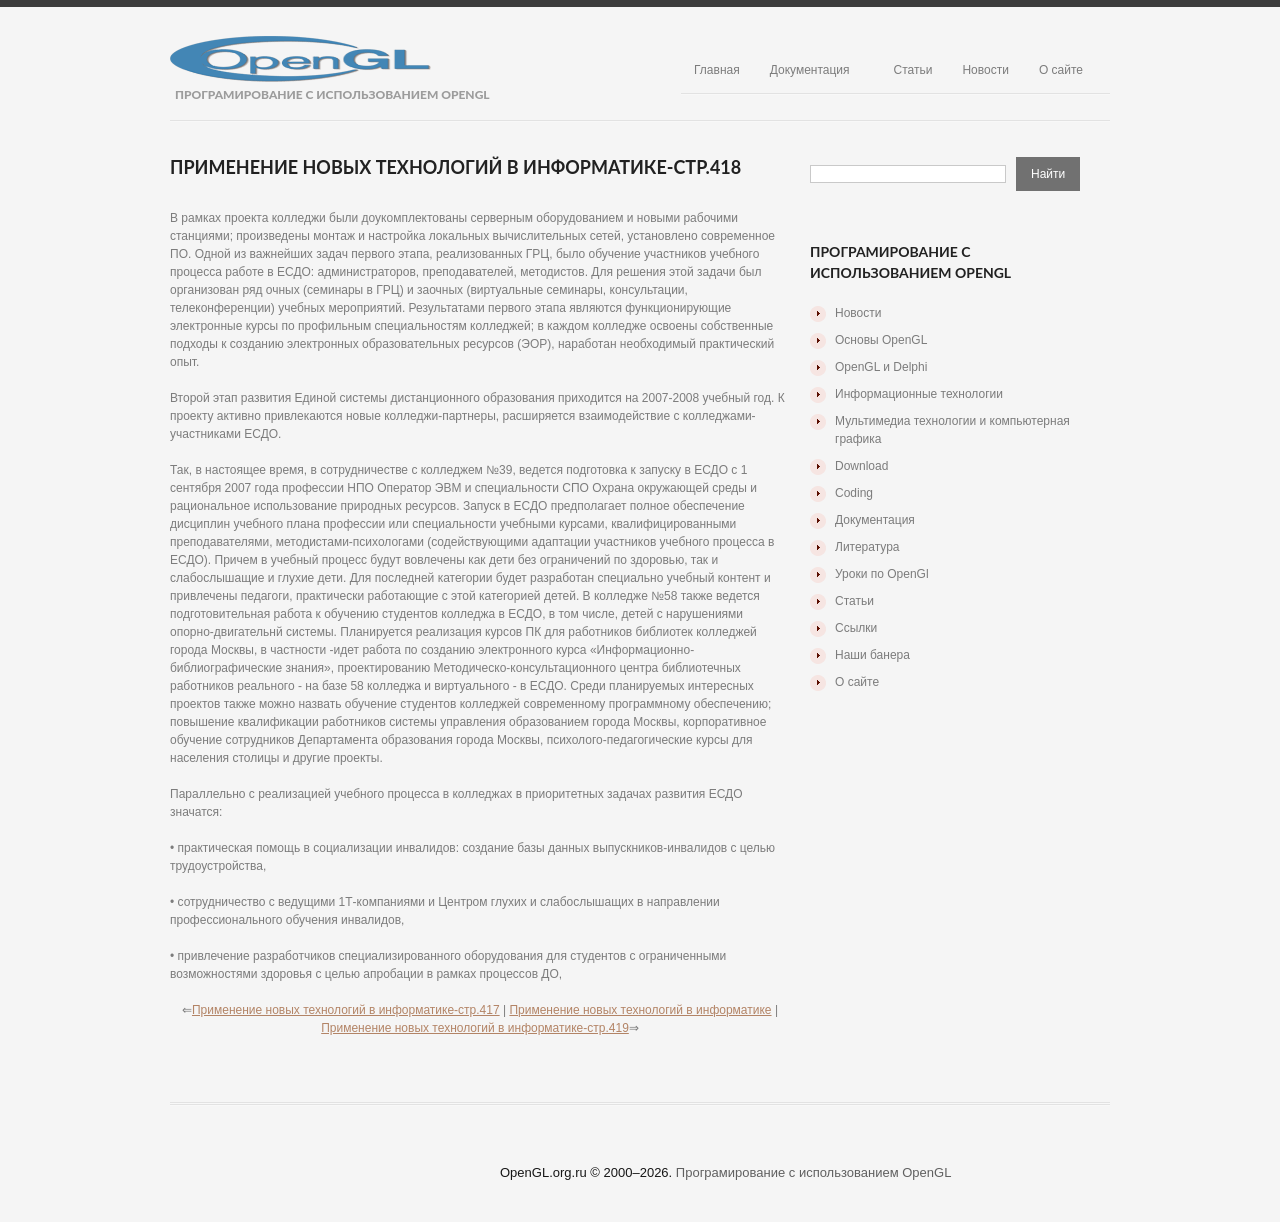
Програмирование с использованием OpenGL (814, 1172)
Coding (854, 493)
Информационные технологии (919, 394)
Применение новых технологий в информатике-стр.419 (475, 1028)
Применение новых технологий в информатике (640, 1010)
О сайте (1061, 70)
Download (861, 466)
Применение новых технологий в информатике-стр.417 (346, 1010)
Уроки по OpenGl (882, 574)
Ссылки (856, 628)
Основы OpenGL (881, 340)
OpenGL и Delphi (881, 367)
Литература (867, 547)
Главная (717, 70)
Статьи (913, 70)
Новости (985, 70)
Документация (810, 70)
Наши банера (872, 655)
